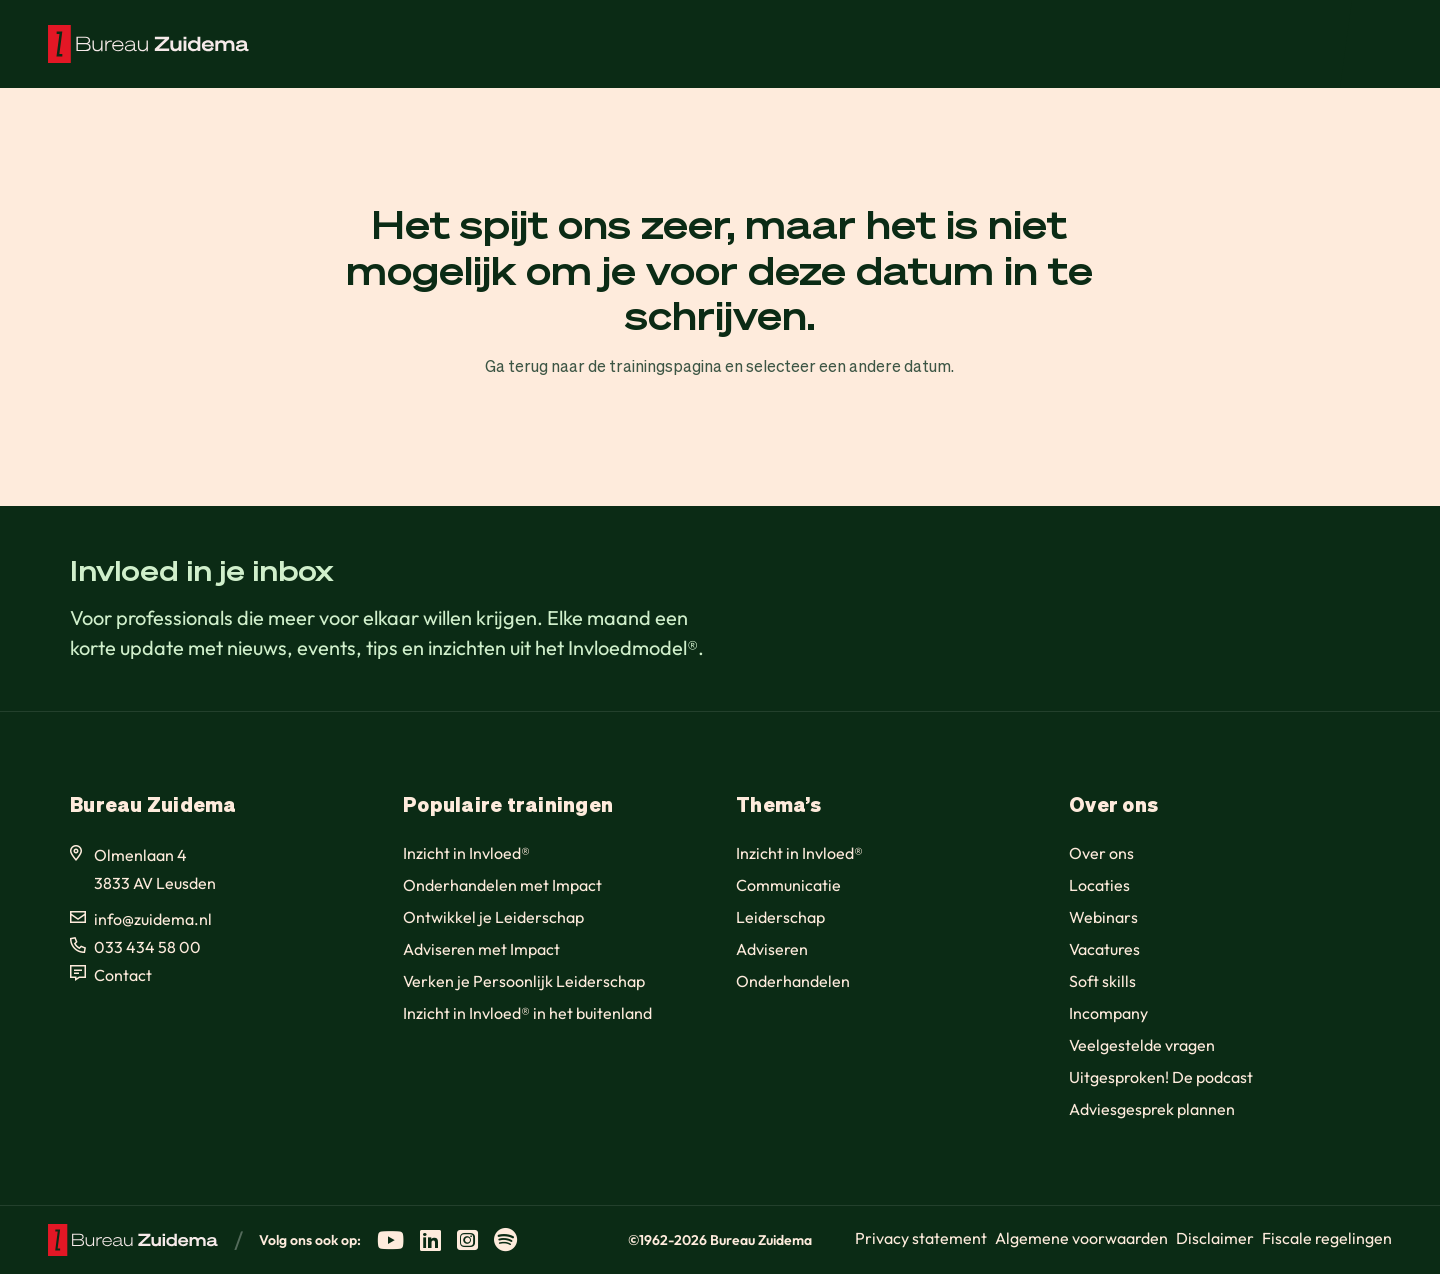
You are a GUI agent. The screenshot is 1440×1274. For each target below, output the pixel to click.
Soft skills (1102, 981)
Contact (123, 975)
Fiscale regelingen (1327, 1238)
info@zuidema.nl (153, 919)
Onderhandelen (793, 981)
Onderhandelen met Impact (502, 885)
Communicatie (788, 885)
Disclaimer (1215, 1238)
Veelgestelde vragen (1142, 1045)
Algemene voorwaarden (1081, 1238)
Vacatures (1104, 949)
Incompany (1108, 1013)
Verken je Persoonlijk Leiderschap (524, 981)
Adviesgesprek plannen (1152, 1109)
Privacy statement (921, 1238)
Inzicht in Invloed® (466, 853)
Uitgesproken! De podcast (1161, 1077)
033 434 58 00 (147, 947)
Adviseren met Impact (481, 949)
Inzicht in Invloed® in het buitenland (527, 1013)
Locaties (1099, 885)
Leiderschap (780, 917)
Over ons (1101, 853)
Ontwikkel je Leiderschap (493, 917)
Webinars (1103, 917)
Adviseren (772, 949)
